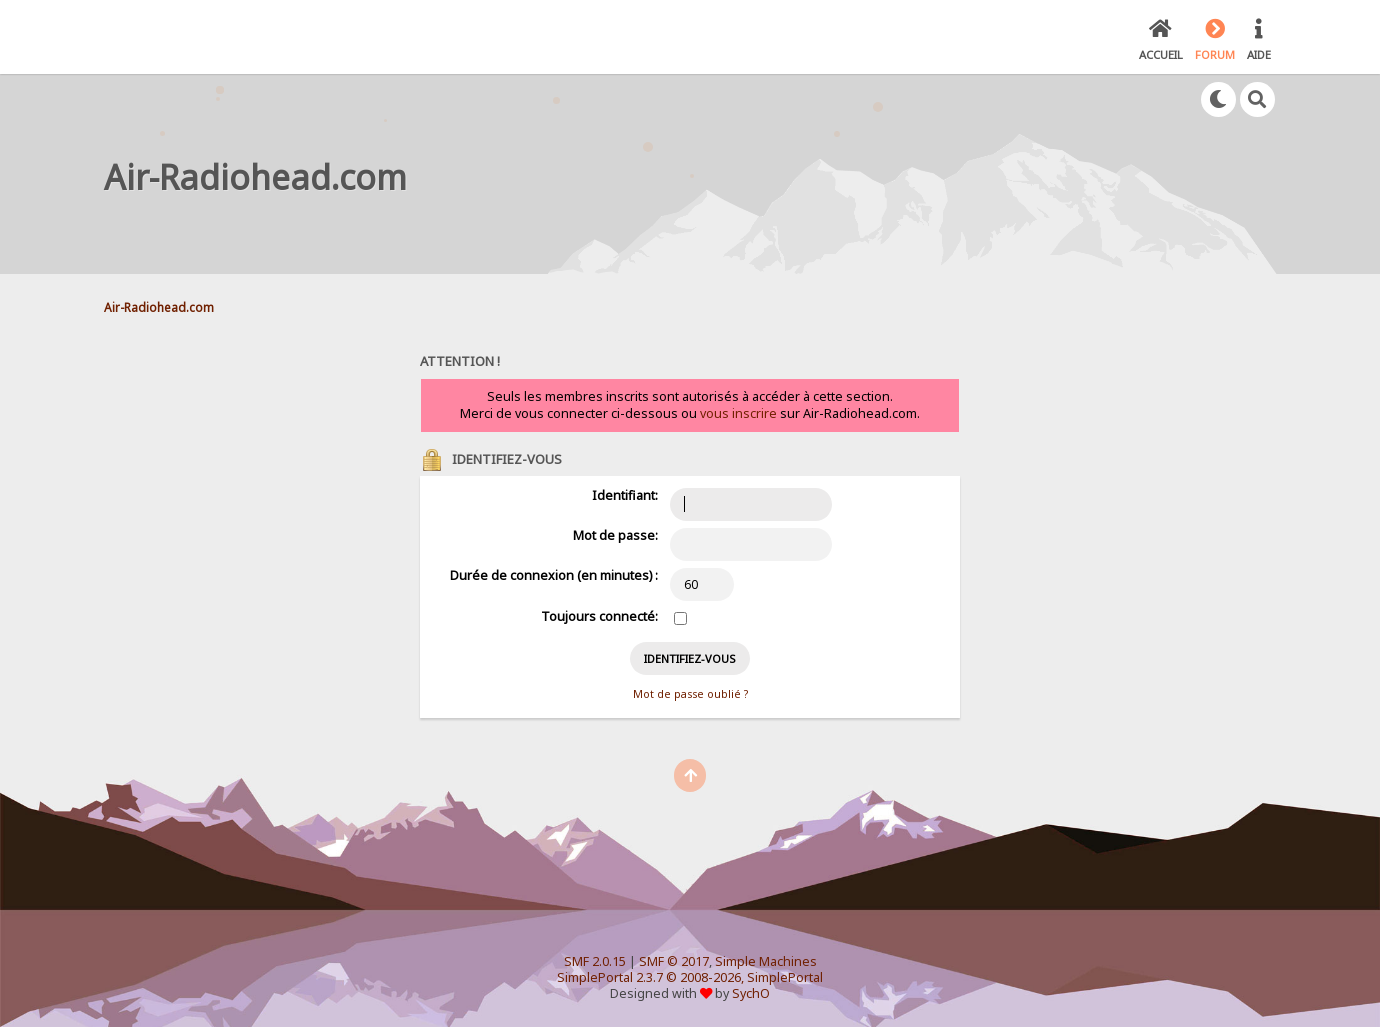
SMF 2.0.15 (595, 961)
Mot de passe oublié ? (690, 694)
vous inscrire (738, 413)
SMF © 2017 (674, 961)
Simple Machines (766, 961)
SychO (751, 993)
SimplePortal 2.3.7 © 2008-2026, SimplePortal (690, 977)
